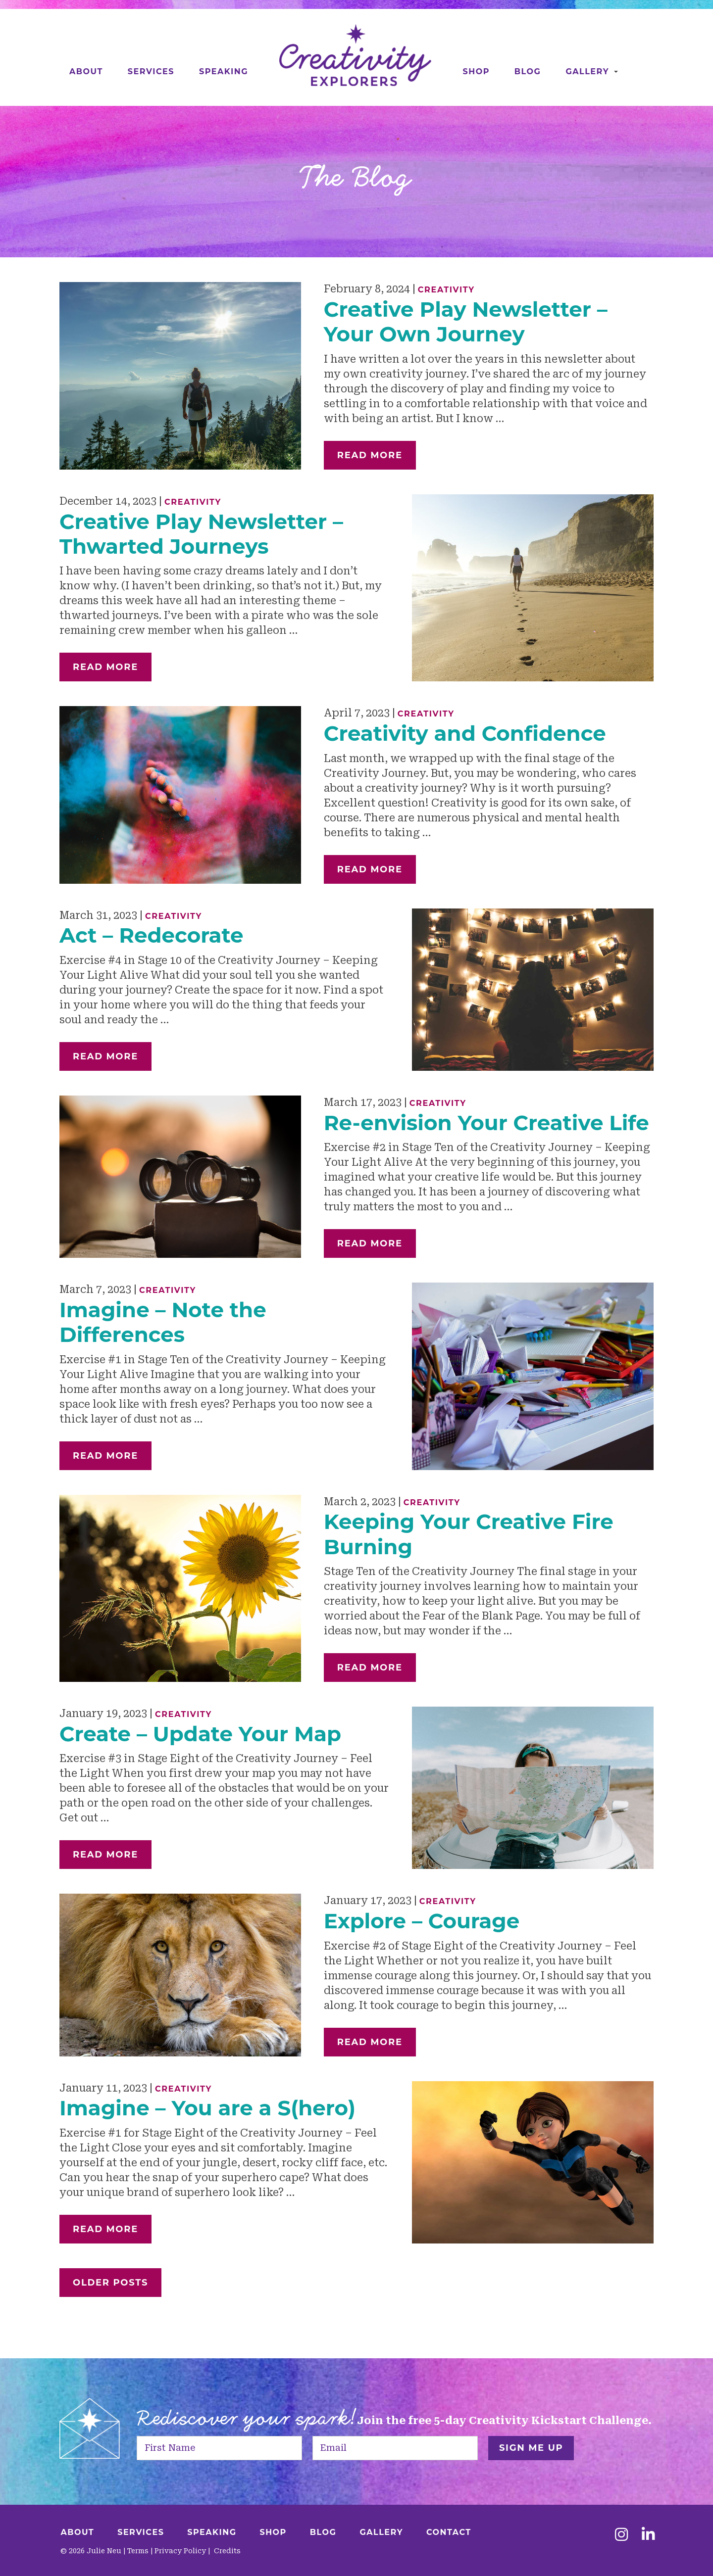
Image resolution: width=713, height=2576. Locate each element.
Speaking (223, 71)
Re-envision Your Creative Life (486, 1123)
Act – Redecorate (151, 935)
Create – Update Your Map (200, 1734)
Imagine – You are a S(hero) (207, 2108)
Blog (527, 71)
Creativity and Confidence (465, 733)
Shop (476, 71)
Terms (138, 2551)
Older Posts (110, 2282)
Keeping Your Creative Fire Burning (468, 1534)
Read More (370, 455)
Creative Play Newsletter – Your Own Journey (466, 321)
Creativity (446, 289)
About (86, 71)
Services (151, 71)
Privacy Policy (180, 2551)
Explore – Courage (421, 1921)
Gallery (587, 71)
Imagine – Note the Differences (162, 1322)
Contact (448, 2532)
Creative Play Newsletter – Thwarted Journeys (201, 534)
